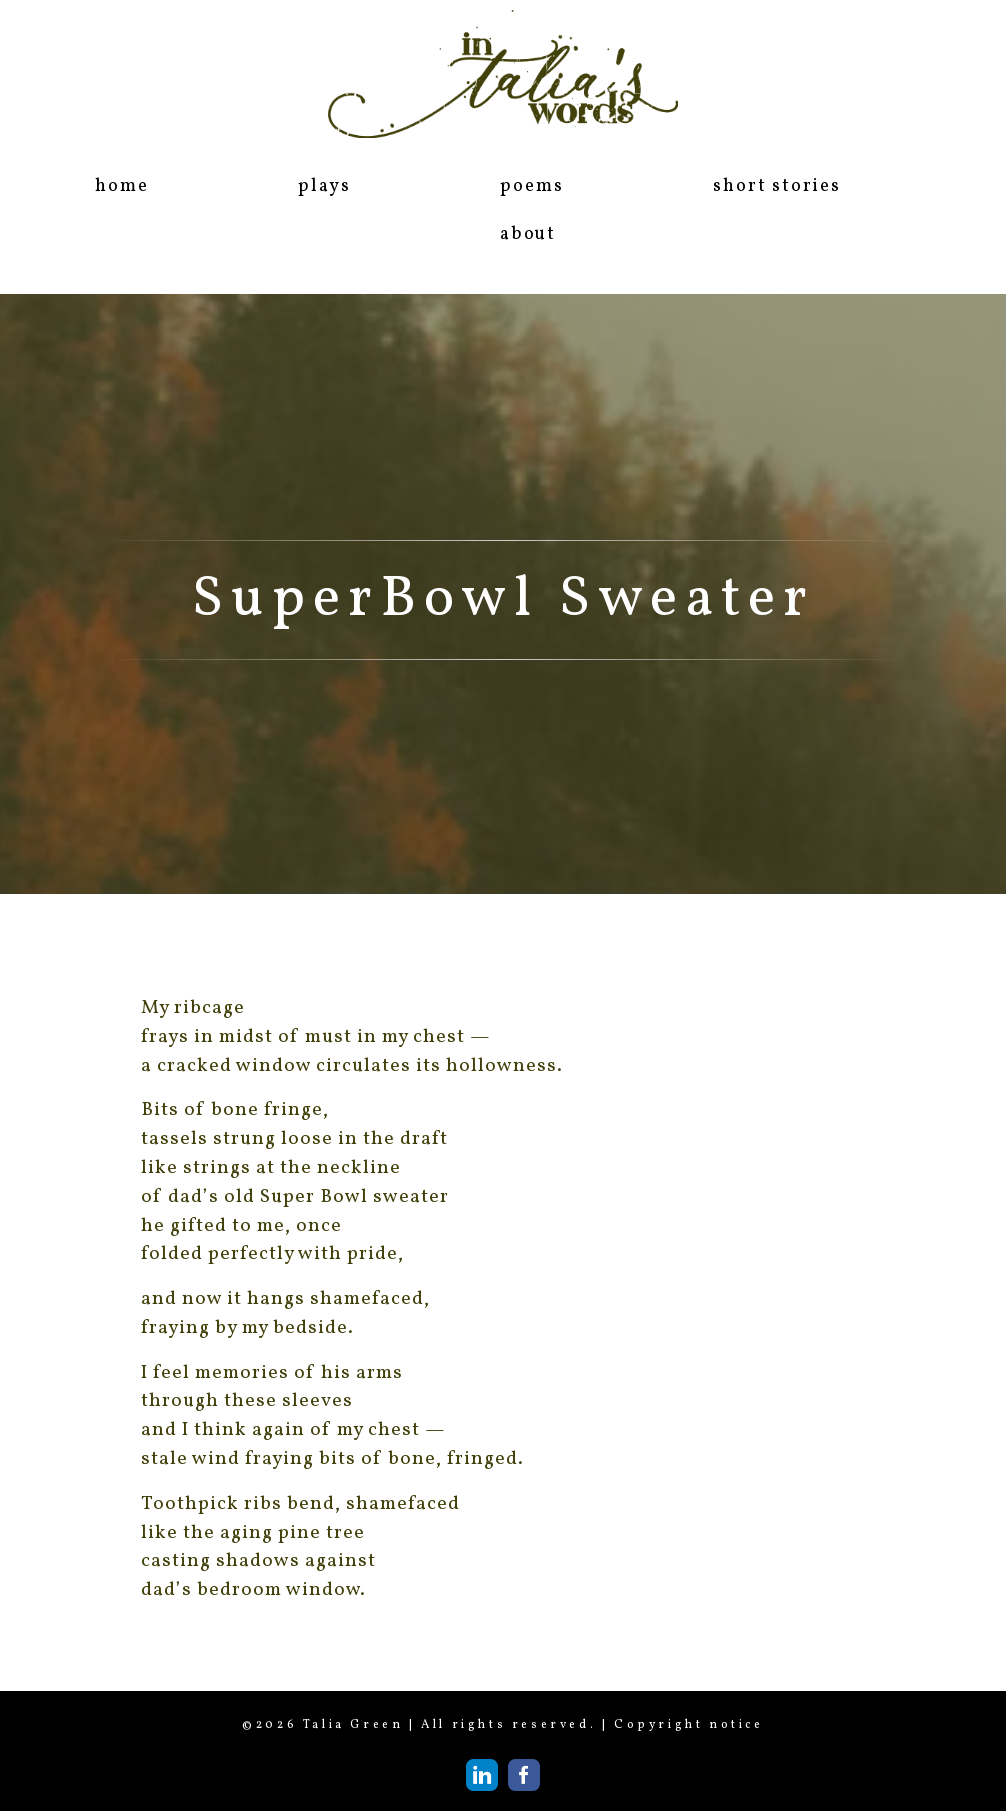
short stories (776, 186)
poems (531, 186)
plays (324, 186)
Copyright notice (689, 1725)
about (528, 234)
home (121, 186)
